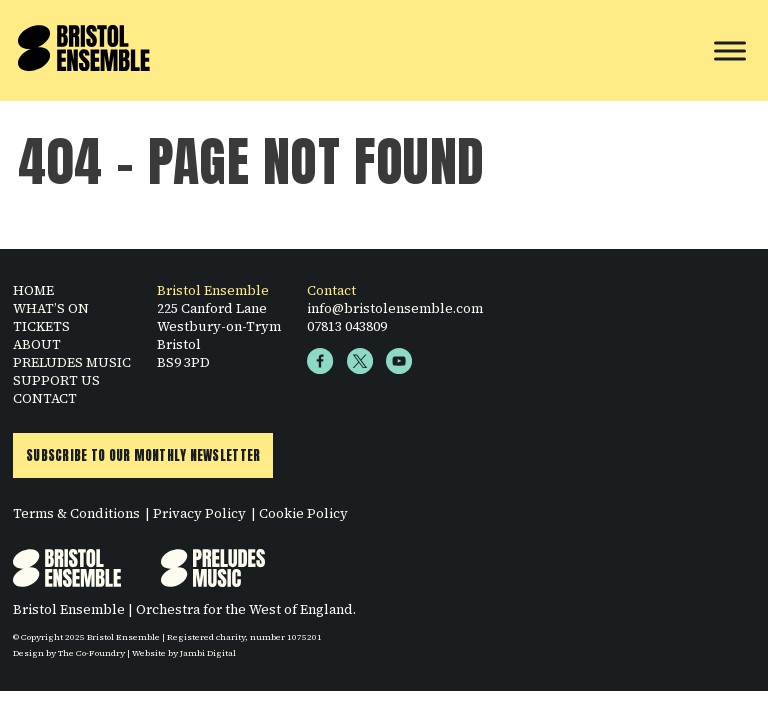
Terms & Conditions (76, 513)
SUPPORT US (56, 380)
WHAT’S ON (51, 308)
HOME (33, 290)
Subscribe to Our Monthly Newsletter (143, 455)
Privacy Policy (199, 513)
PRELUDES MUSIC (72, 362)
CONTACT (45, 398)
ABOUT (37, 344)
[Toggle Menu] (730, 50)
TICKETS (41, 326)
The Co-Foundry (91, 653)
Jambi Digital (208, 653)
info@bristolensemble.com (395, 308)
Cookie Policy (303, 513)
